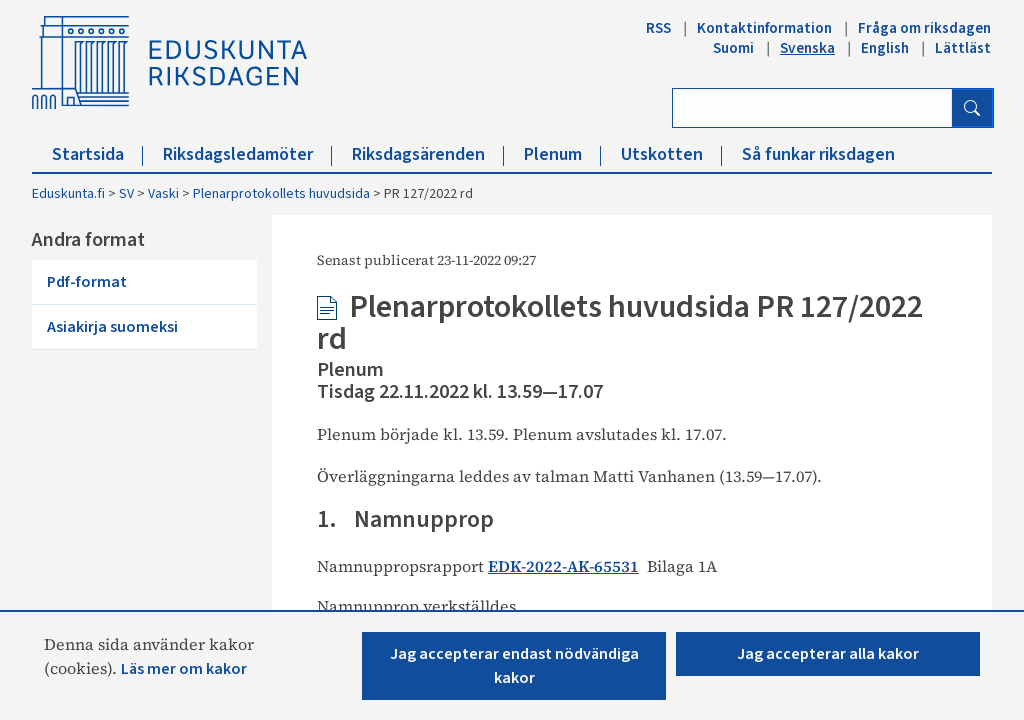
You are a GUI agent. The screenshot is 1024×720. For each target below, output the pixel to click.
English (885, 48)
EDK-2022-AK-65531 (563, 566)
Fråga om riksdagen (924, 28)
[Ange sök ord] (812, 108)
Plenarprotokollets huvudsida (281, 194)
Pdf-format (87, 282)
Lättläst (963, 48)
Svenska (807, 48)
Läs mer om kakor (184, 669)
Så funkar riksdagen (818, 154)
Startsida (97, 154)
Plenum (562, 154)
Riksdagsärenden (428, 154)
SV (126, 194)
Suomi (733, 48)
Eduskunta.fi (68, 194)
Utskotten (671, 154)
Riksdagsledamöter (247, 154)
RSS (658, 28)
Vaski (163, 194)
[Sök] (972, 108)
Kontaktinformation (764, 28)
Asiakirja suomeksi (112, 327)
